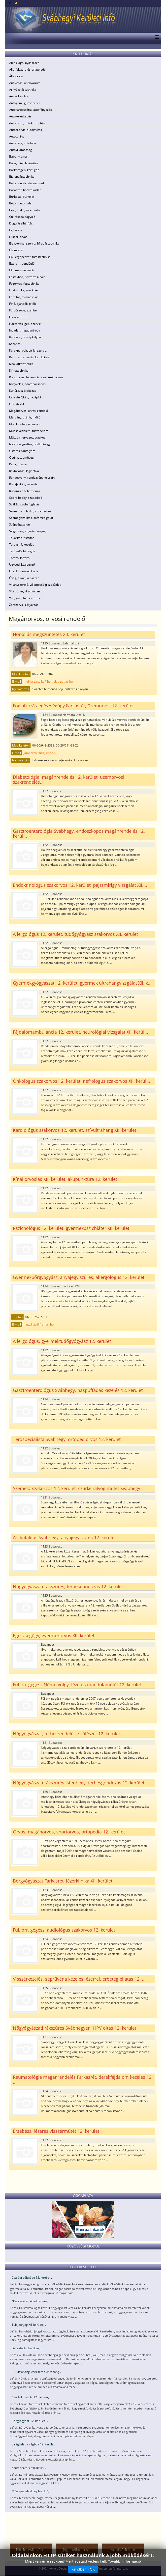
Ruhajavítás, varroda (23, 484)
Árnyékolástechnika (22, 89)
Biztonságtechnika (21, 176)
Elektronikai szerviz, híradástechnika (34, 243)
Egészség (15, 230)
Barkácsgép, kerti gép (24, 170)
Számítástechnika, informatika (30, 511)
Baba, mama (18, 156)
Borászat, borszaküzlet (25, 190)
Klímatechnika (19, 370)
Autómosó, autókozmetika (27, 123)
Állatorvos (16, 76)
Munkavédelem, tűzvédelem (28, 431)
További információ (124, 2561)
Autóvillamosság (20, 150)
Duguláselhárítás (21, 223)
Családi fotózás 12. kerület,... (31, 2397)
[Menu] (155, 38)
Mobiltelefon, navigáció (25, 424)
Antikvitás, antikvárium (24, 83)
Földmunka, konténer (23, 290)
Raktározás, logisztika (24, 471)
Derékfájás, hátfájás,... (27, 2348)
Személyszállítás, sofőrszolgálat (31, 518)
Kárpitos (15, 344)
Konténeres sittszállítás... (29, 2468)
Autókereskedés (20, 116)
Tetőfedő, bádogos (22, 551)
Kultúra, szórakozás (22, 390)
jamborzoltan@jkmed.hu (40, 753)
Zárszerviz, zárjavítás (23, 605)
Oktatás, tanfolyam (22, 451)
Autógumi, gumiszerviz (25, 103)
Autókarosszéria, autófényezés (30, 110)
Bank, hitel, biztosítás (23, 163)
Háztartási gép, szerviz (25, 324)
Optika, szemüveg (21, 457)
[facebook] (10, 3)
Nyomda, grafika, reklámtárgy (29, 444)
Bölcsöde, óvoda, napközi (26, 183)
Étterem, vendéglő (21, 263)
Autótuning (16, 136)
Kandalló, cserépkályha (25, 337)
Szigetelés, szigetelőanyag (27, 531)
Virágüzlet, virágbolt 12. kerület (33, 2444)
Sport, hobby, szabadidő (25, 498)
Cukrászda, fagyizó (22, 217)
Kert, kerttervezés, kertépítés (29, 357)
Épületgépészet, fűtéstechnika (30, 257)
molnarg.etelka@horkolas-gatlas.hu (48, 681)
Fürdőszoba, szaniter (23, 310)
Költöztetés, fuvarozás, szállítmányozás (36, 377)
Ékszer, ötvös (18, 237)
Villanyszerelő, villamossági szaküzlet (35, 584)
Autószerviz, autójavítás (25, 130)
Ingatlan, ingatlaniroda (24, 330)
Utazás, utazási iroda (23, 571)
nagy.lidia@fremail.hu (39, 1324)
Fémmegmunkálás (22, 270)
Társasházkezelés (21, 544)
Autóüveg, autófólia (22, 143)
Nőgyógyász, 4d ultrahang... (31, 2301)
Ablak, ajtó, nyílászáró (24, 63)
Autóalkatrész (18, 96)
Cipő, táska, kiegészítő (24, 210)
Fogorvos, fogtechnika (24, 283)
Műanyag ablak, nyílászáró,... (31, 2491)
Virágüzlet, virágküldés (24, 591)
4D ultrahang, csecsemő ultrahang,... (37, 2372)
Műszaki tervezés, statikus (27, 437)
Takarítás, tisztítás (21, 538)
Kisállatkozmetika (21, 364)
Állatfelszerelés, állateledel (27, 69)
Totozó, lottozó (19, 558)
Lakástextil (16, 404)
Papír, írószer (18, 464)
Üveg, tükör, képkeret (24, 578)
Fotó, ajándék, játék (22, 304)
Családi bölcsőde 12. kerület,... (32, 2277)
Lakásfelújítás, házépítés (26, 397)
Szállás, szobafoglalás (24, 504)
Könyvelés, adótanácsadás (27, 384)
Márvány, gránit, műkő (24, 417)
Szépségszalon (19, 524)
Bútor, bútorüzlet (21, 203)
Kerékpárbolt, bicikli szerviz (28, 350)
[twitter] (15, 3)
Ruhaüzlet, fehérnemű (24, 491)
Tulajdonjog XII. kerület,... (29, 2325)
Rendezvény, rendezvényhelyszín (32, 477)
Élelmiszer (16, 250)
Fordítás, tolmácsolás (23, 297)
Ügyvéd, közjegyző (22, 564)
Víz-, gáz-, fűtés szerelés (25, 598)
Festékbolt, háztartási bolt (27, 277)
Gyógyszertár (18, 317)
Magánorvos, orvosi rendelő (28, 411)
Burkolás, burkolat (21, 196)
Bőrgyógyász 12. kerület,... (30, 2421)
